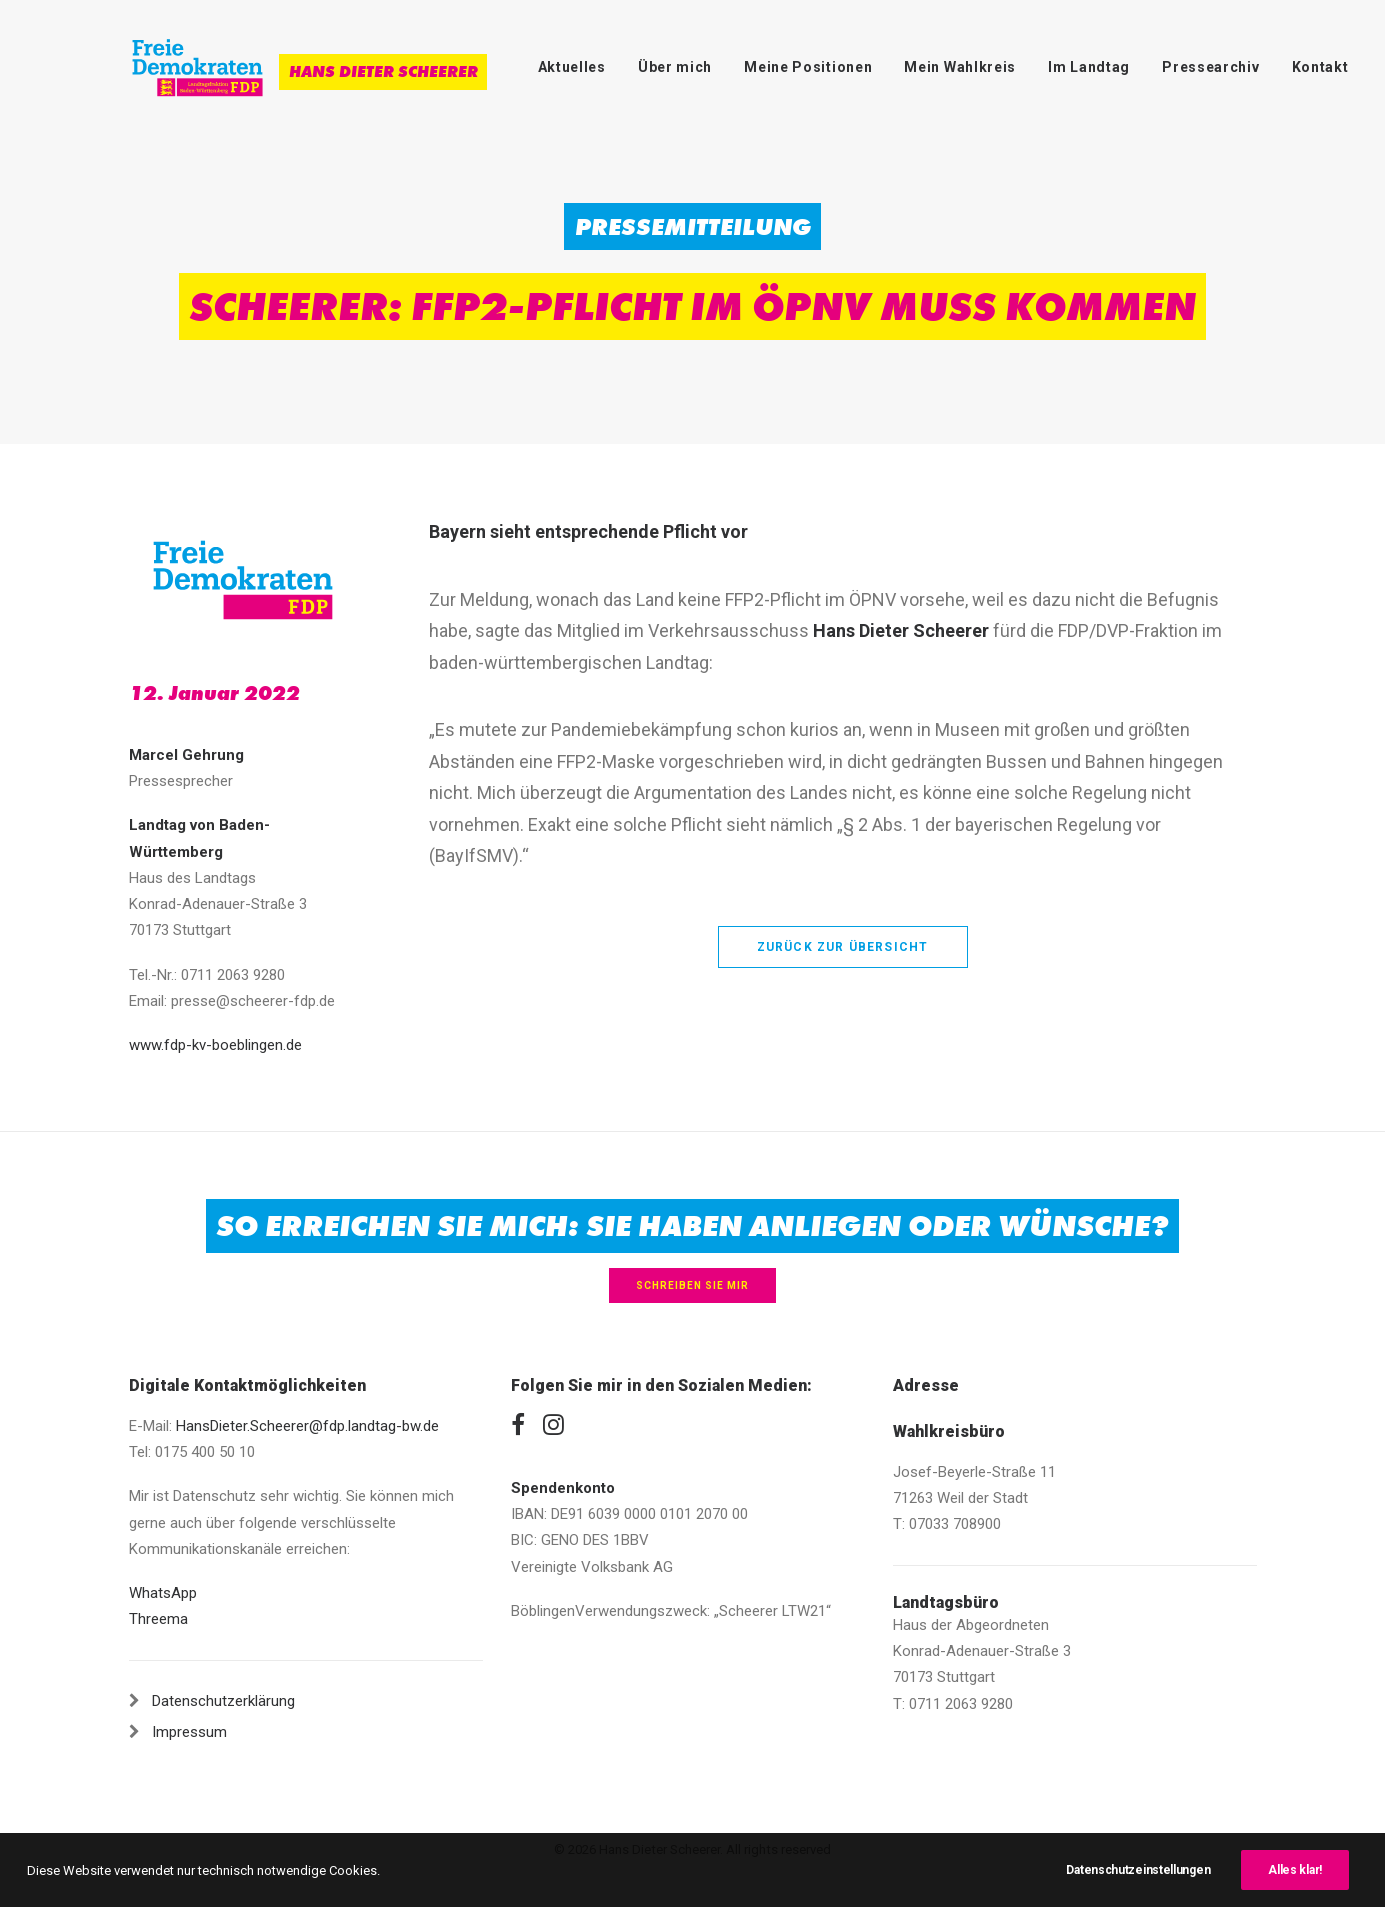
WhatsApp (163, 1593)
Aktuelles (572, 67)
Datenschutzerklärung (223, 1701)
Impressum (189, 1732)
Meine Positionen (808, 67)
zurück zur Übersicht (843, 947)
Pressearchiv (1210, 67)
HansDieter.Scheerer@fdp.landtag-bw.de (307, 1426)
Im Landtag (1089, 67)
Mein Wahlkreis (960, 67)
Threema (158, 1619)
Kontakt (1320, 67)
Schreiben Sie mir (692, 1285)
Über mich (675, 67)
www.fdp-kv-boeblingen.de (215, 1045)
